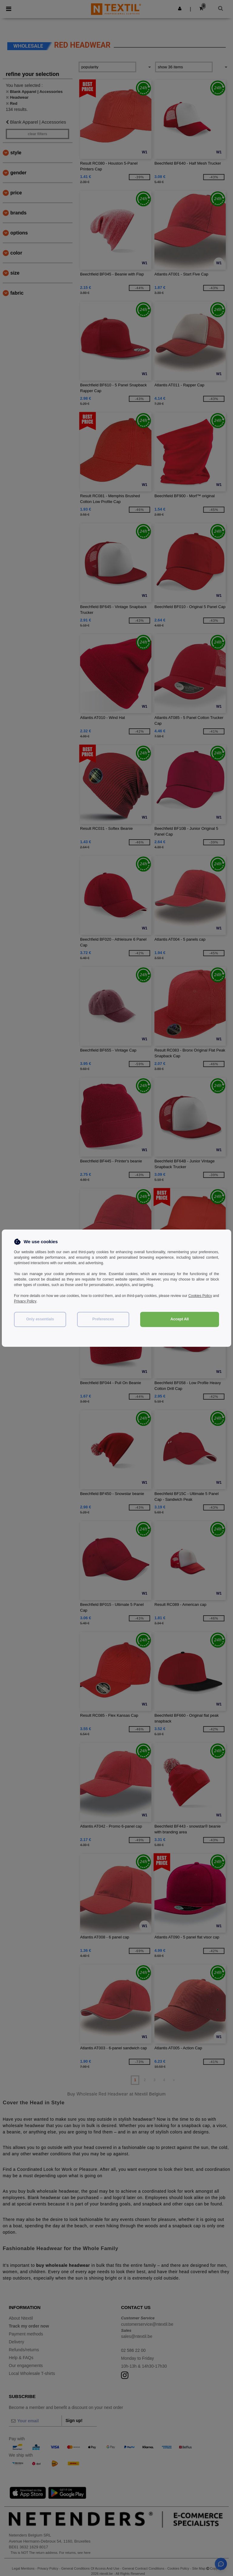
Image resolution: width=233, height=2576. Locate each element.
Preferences (103, 1319)
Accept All (180, 1319)
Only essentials (40, 1319)
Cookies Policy (207, 1296)
